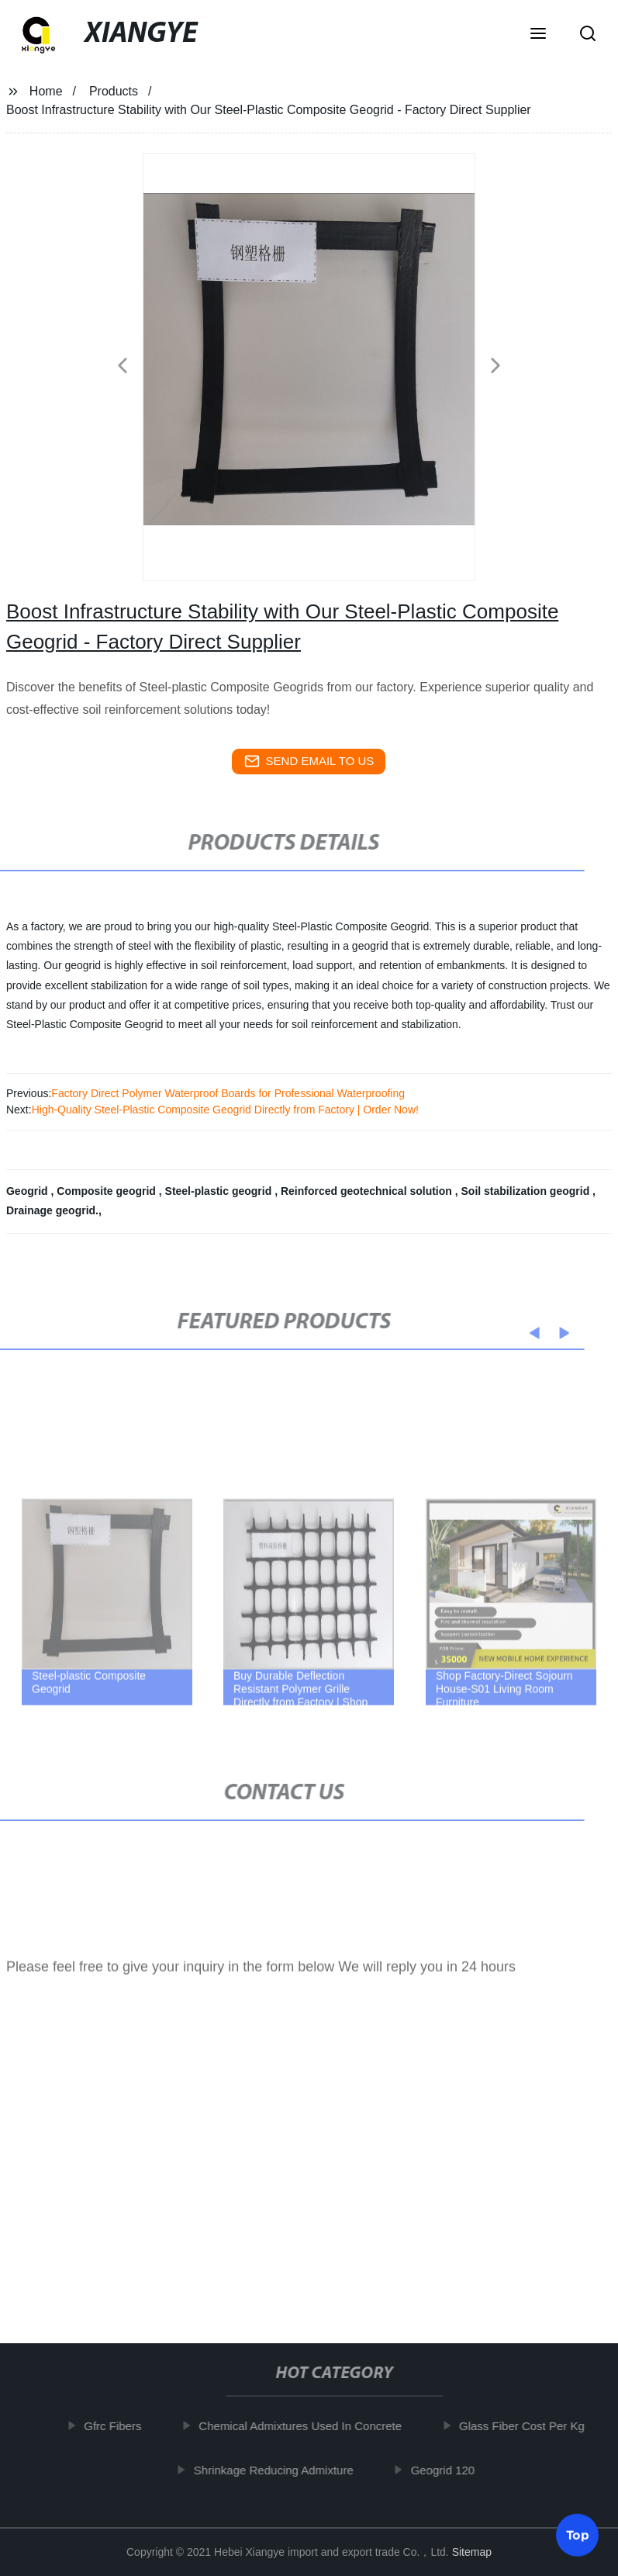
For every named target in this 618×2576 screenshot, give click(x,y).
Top (577, 2534)
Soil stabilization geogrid (527, 1191)
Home (46, 91)
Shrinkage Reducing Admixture (277, 2469)
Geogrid (28, 1191)
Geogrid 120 (446, 2469)
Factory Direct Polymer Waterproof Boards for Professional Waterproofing (228, 1093)
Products (113, 91)
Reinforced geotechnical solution (368, 1191)
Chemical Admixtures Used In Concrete (304, 2425)
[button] (538, 35)
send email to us (309, 761)
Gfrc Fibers (116, 2425)
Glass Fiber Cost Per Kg (526, 2425)
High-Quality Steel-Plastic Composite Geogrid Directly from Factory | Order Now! (225, 1109)
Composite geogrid (107, 1191)
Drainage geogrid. (52, 1210)
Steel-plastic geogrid (220, 1191)
